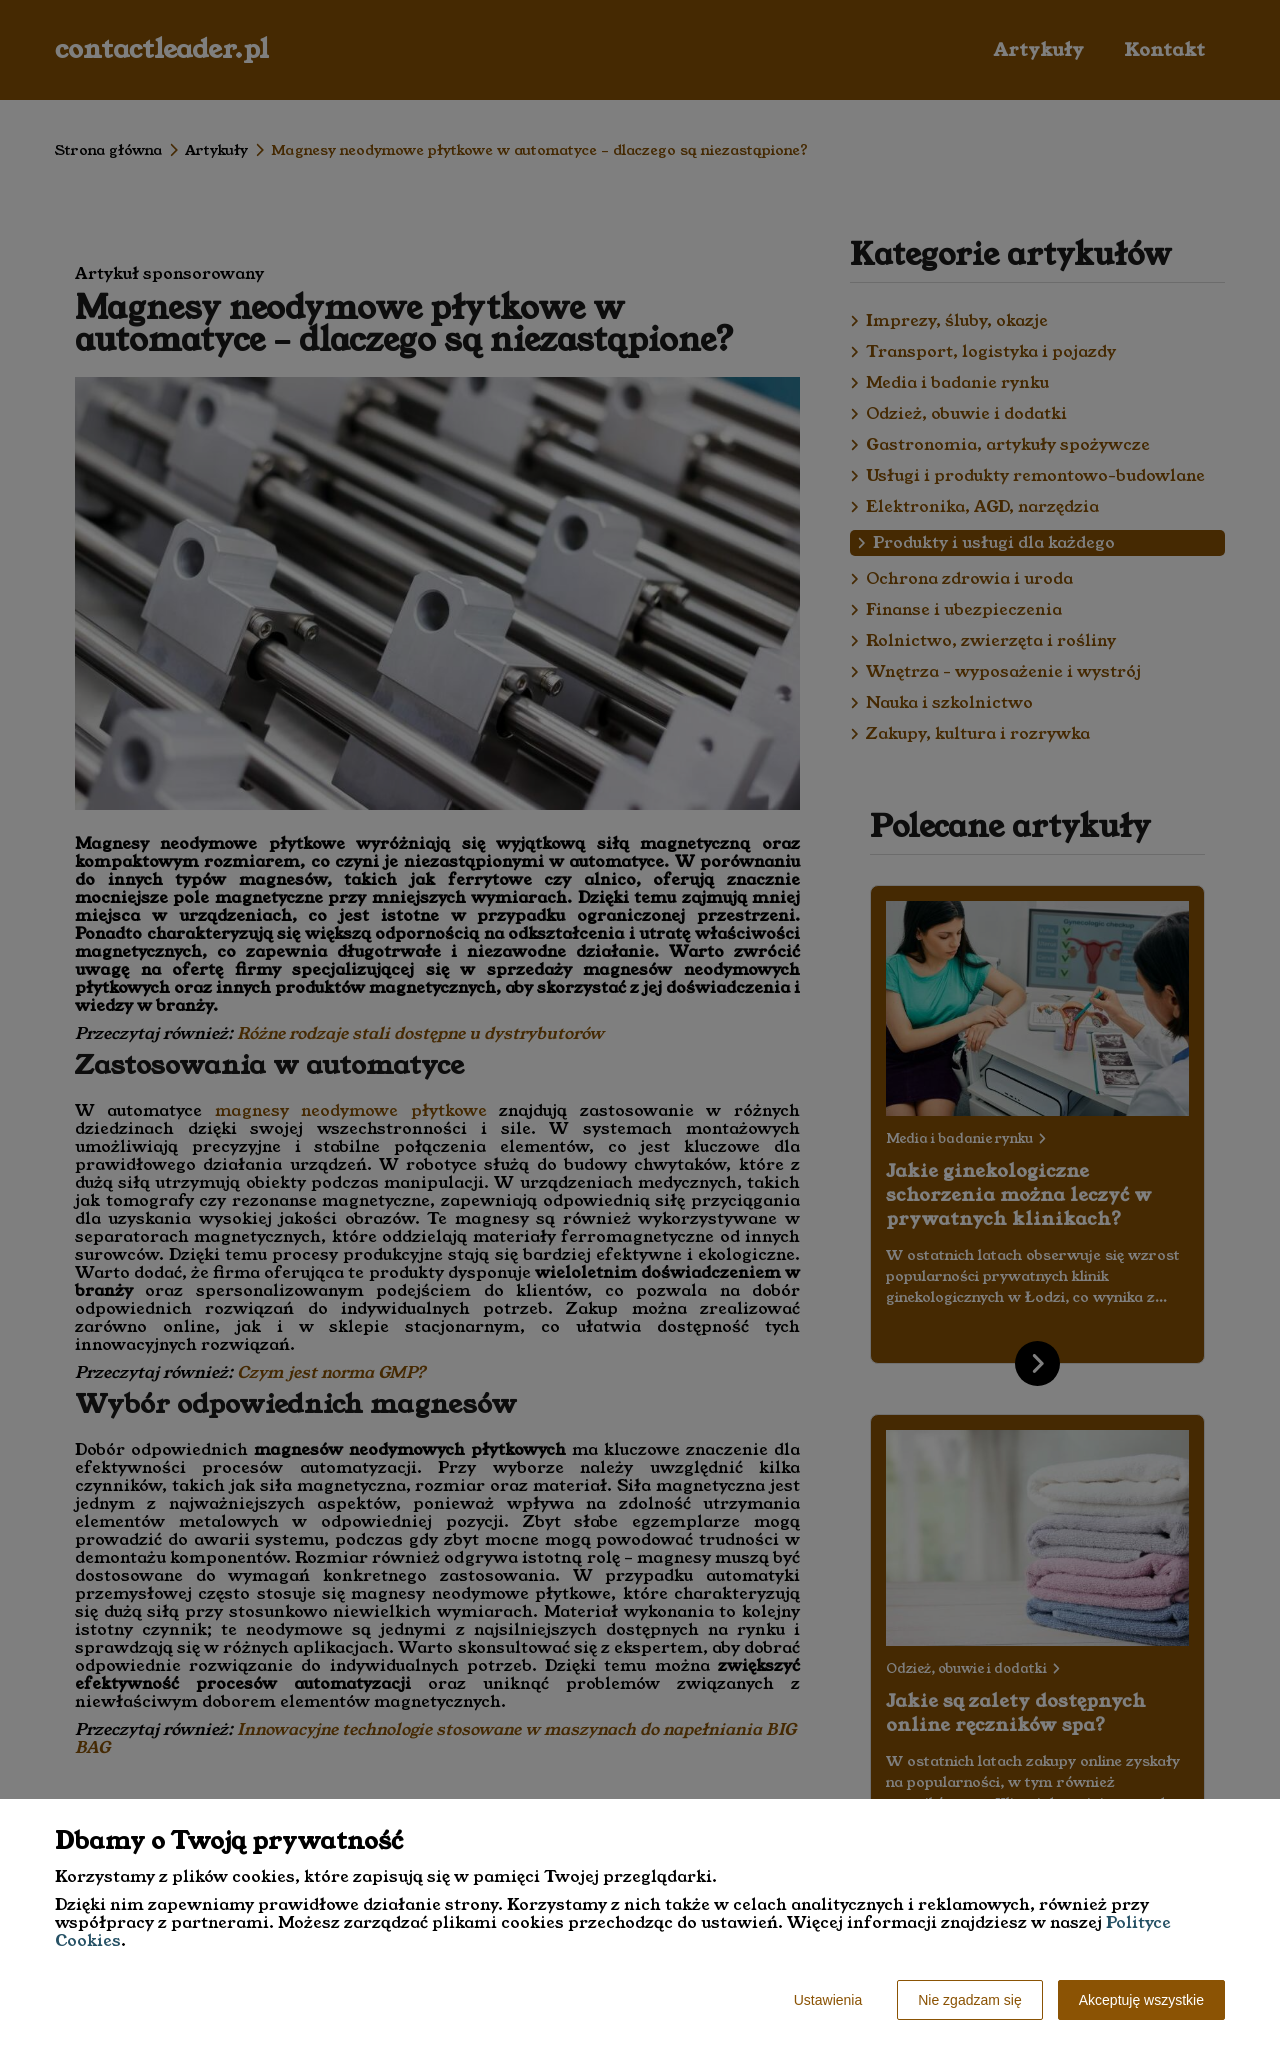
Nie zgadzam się (970, 2000)
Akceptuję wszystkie (1141, 2000)
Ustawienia (828, 2000)
